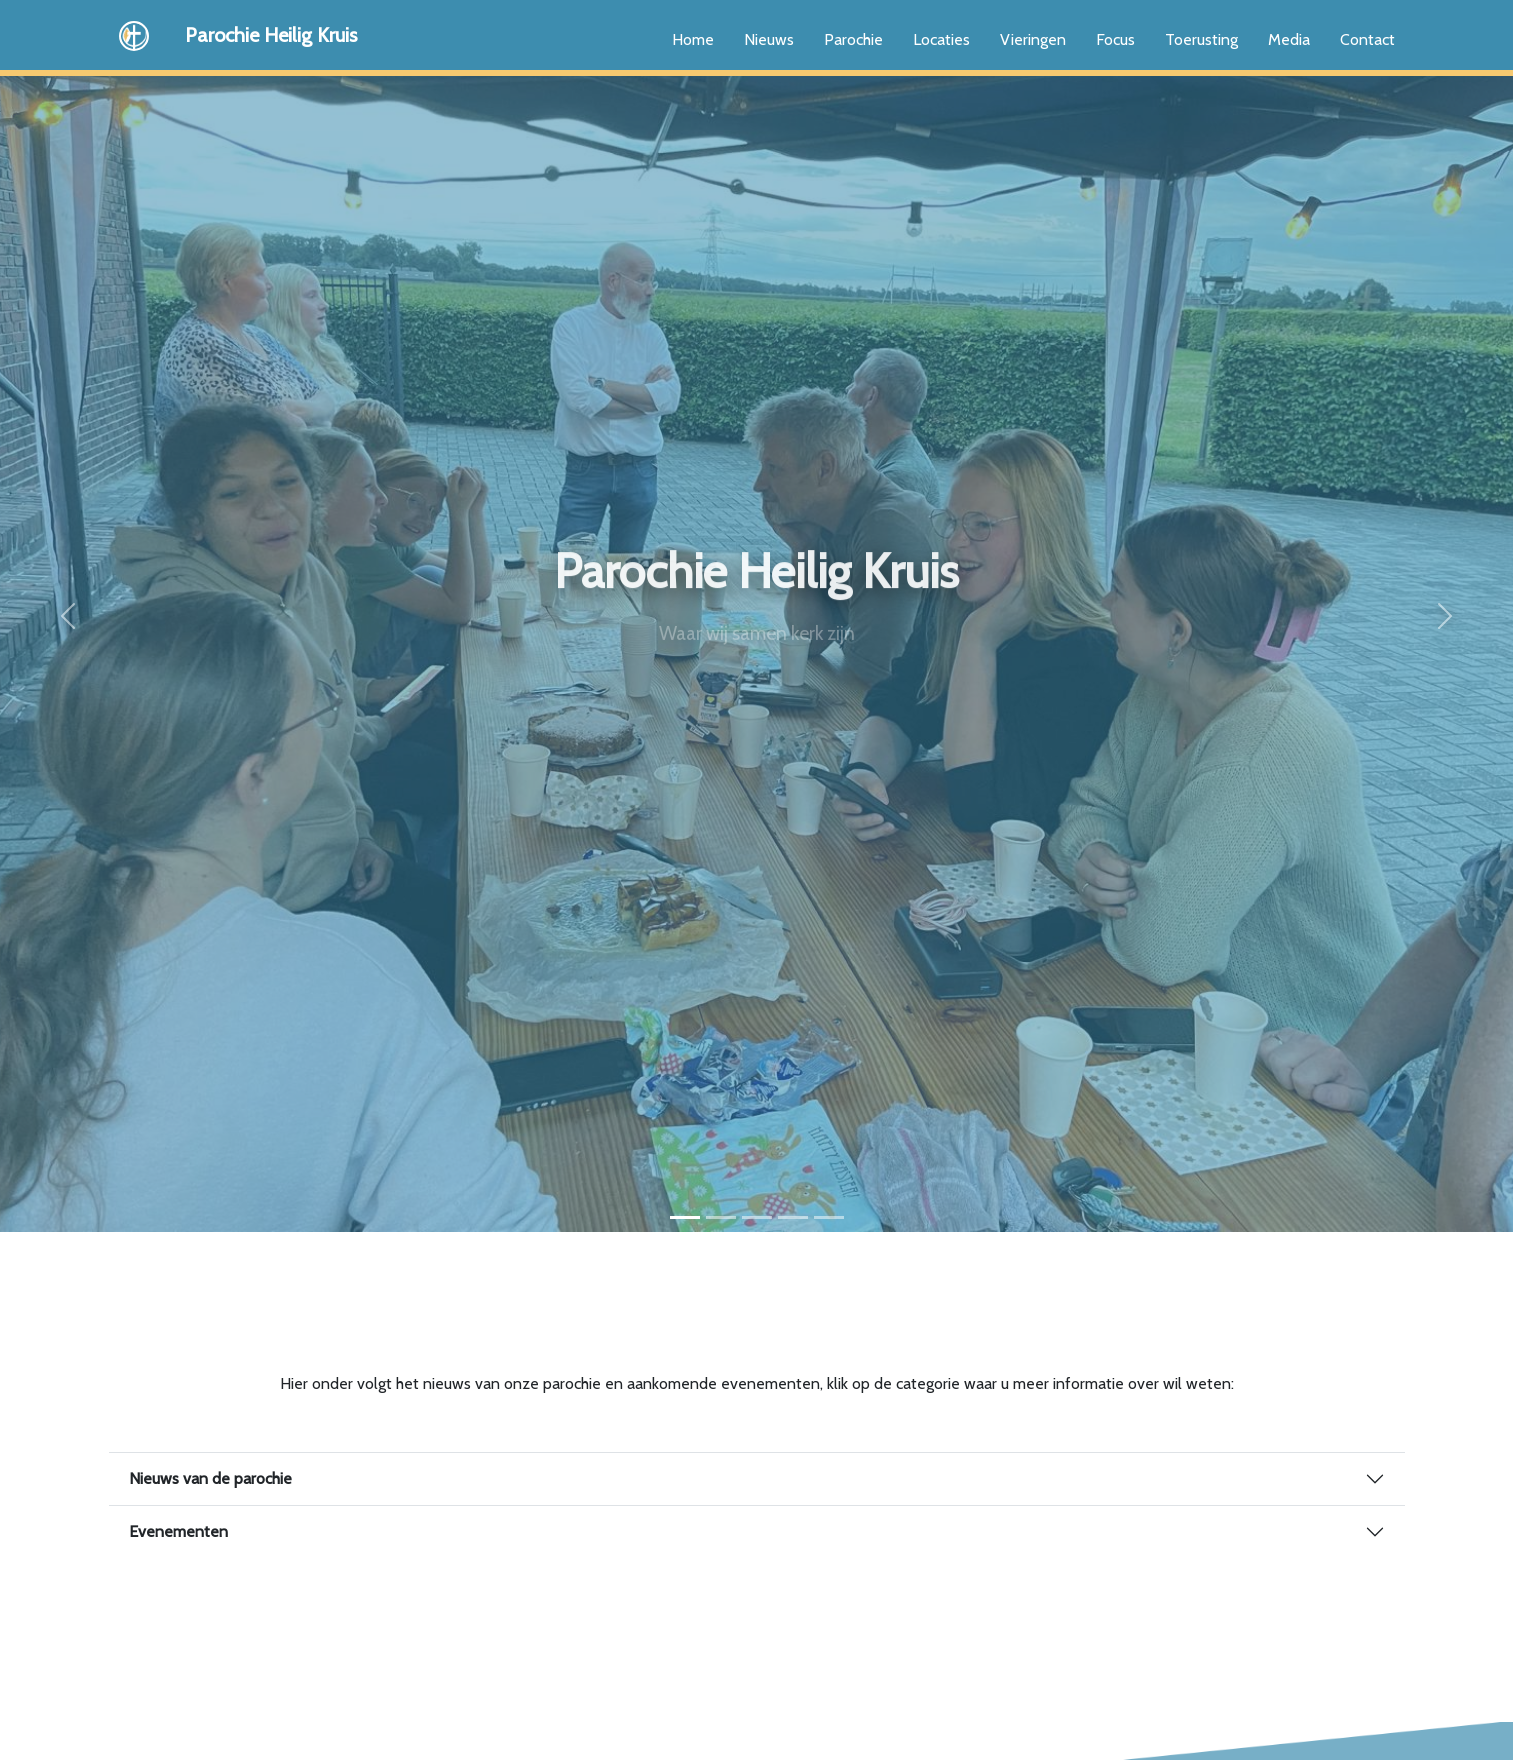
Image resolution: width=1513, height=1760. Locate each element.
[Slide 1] (685, 1217)
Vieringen (1033, 39)
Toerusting (1201, 39)
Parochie (853, 39)
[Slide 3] (757, 1217)
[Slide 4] (793, 1217)
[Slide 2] (721, 1217)
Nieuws (769, 39)
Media (1289, 39)
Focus (1115, 39)
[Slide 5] (829, 1217)
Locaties (941, 39)
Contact (1367, 39)
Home (693, 39)
